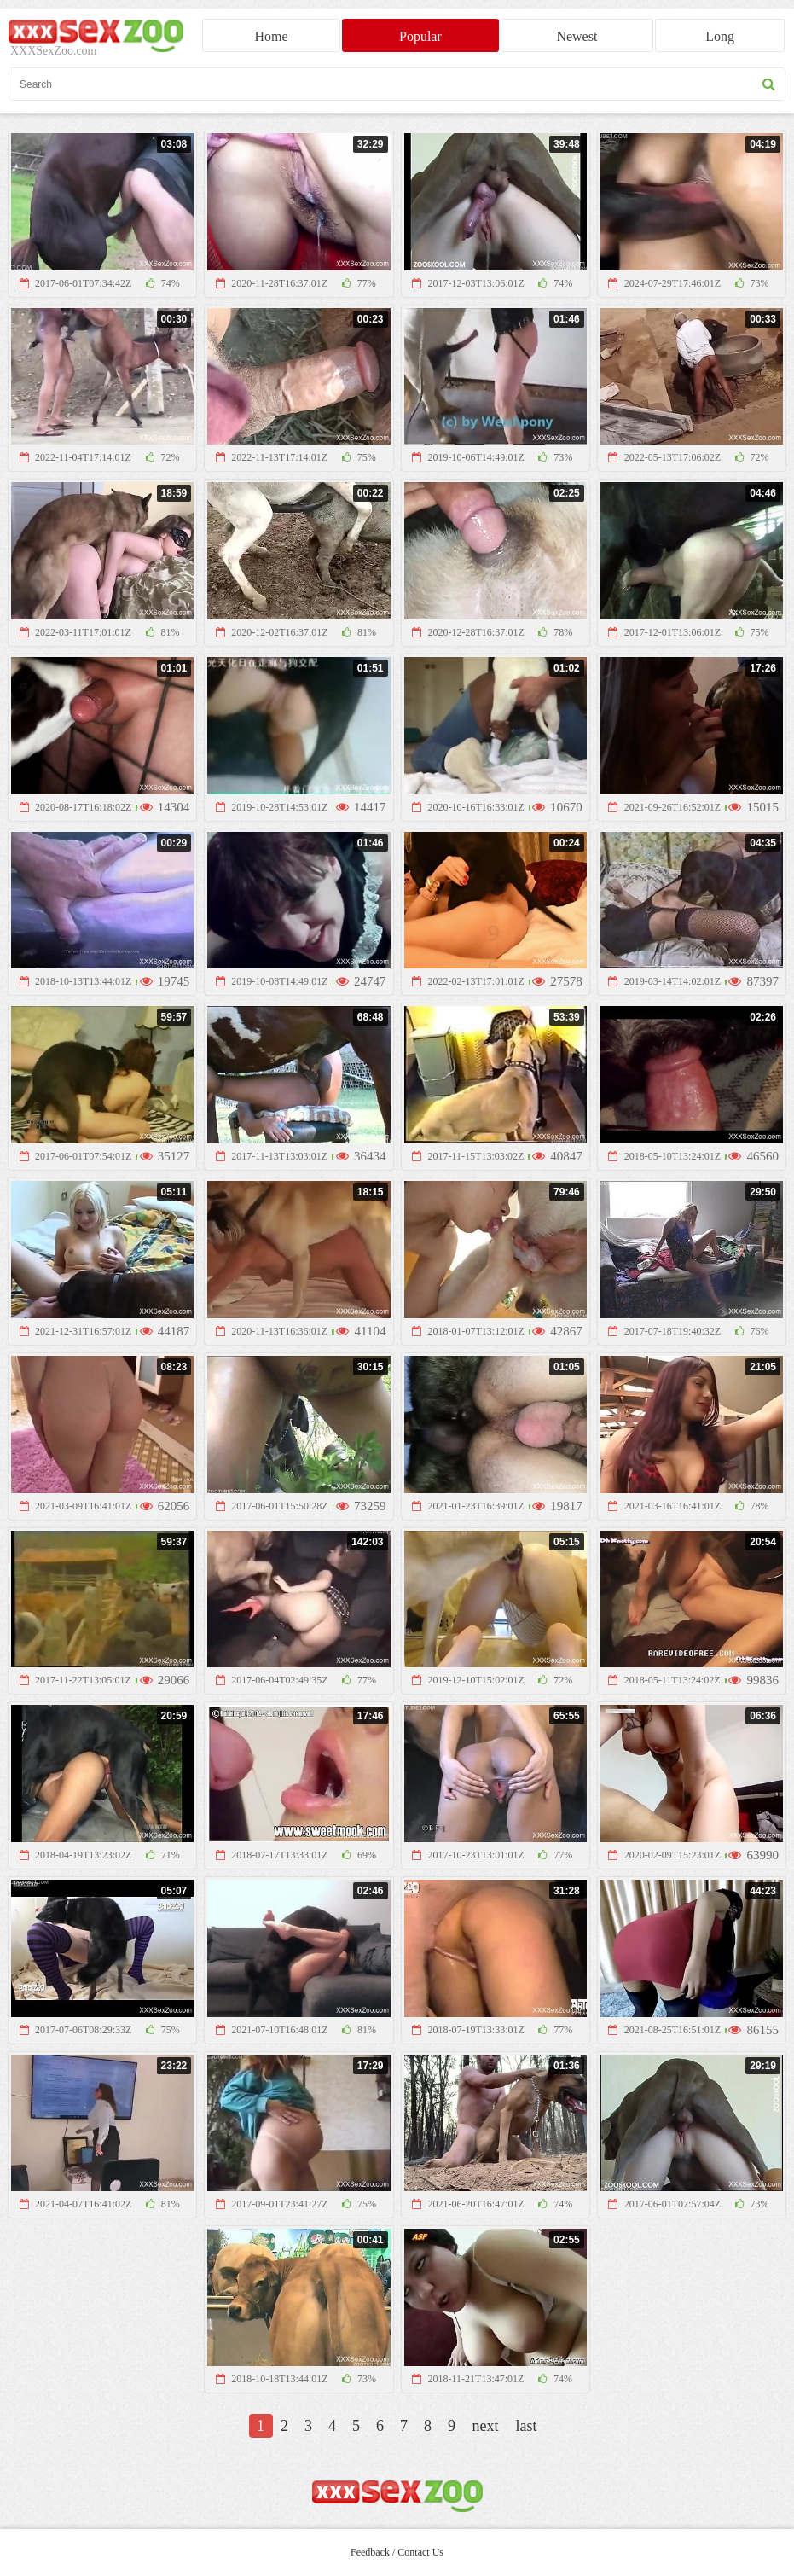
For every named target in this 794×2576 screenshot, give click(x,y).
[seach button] (769, 84)
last (526, 2425)
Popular (420, 36)
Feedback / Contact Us (397, 2552)
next (485, 2425)
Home (271, 36)
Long (719, 36)
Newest (576, 36)
